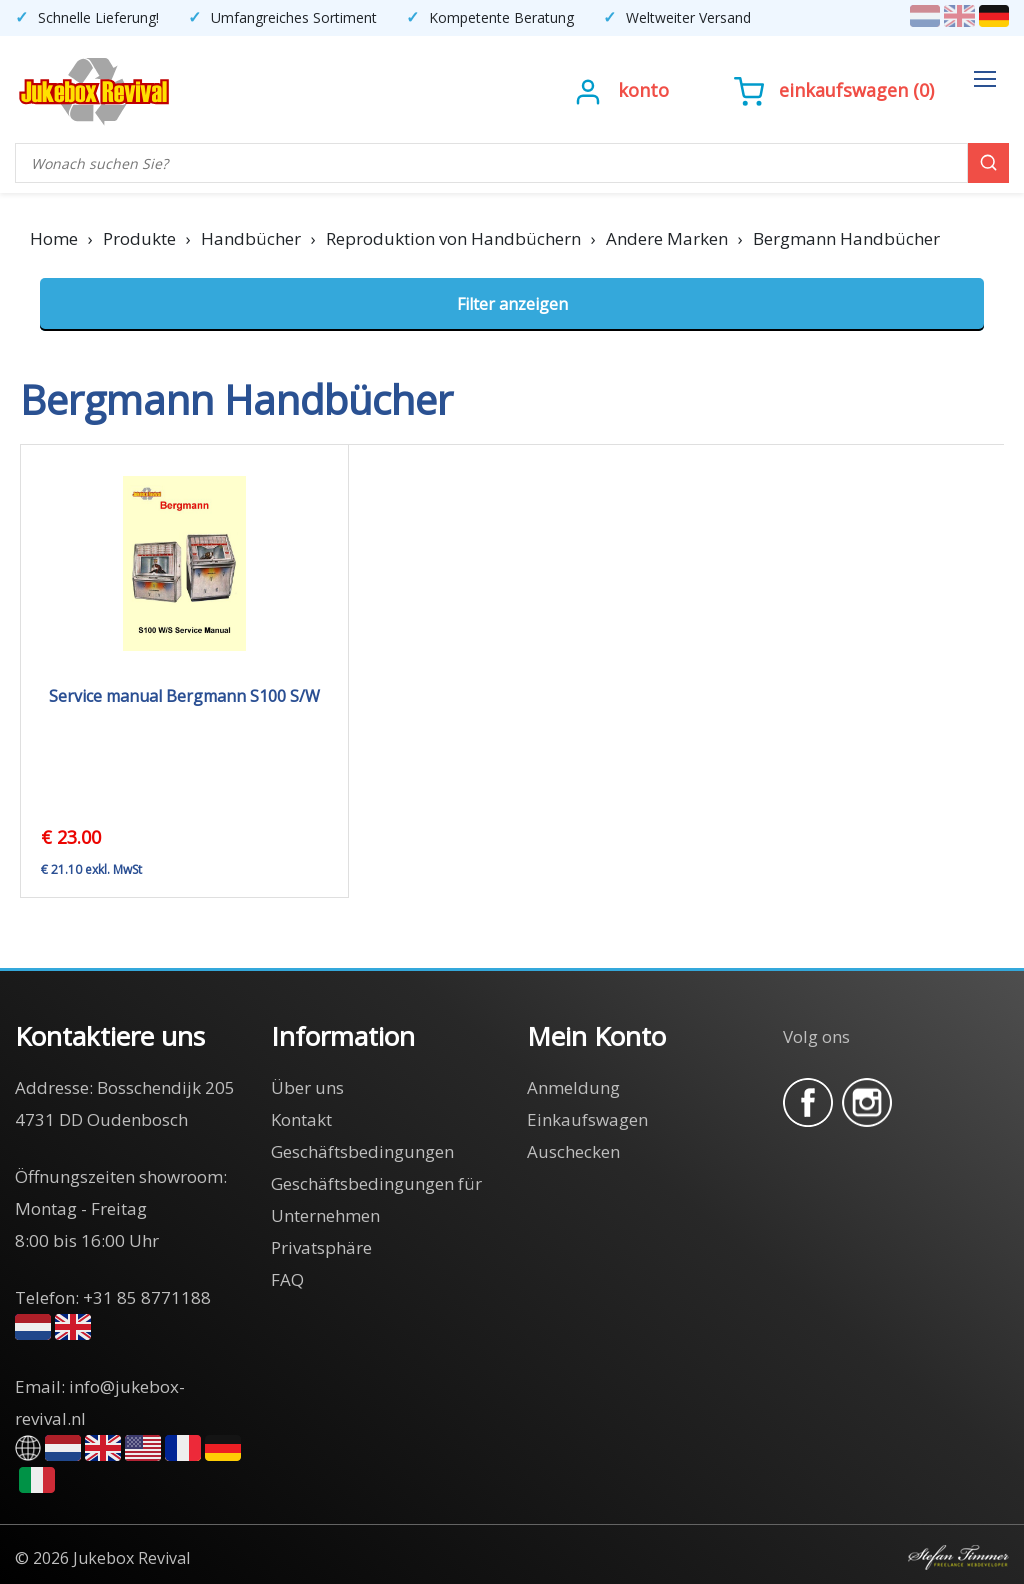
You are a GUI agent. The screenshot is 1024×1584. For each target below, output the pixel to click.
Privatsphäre (321, 1247)
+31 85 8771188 (147, 1297)
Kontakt (301, 1119)
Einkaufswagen (843, 90)
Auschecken (573, 1151)
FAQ (287, 1279)
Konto (643, 90)
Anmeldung (573, 1087)
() (834, 90)
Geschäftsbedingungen (362, 1151)
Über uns (307, 1087)
